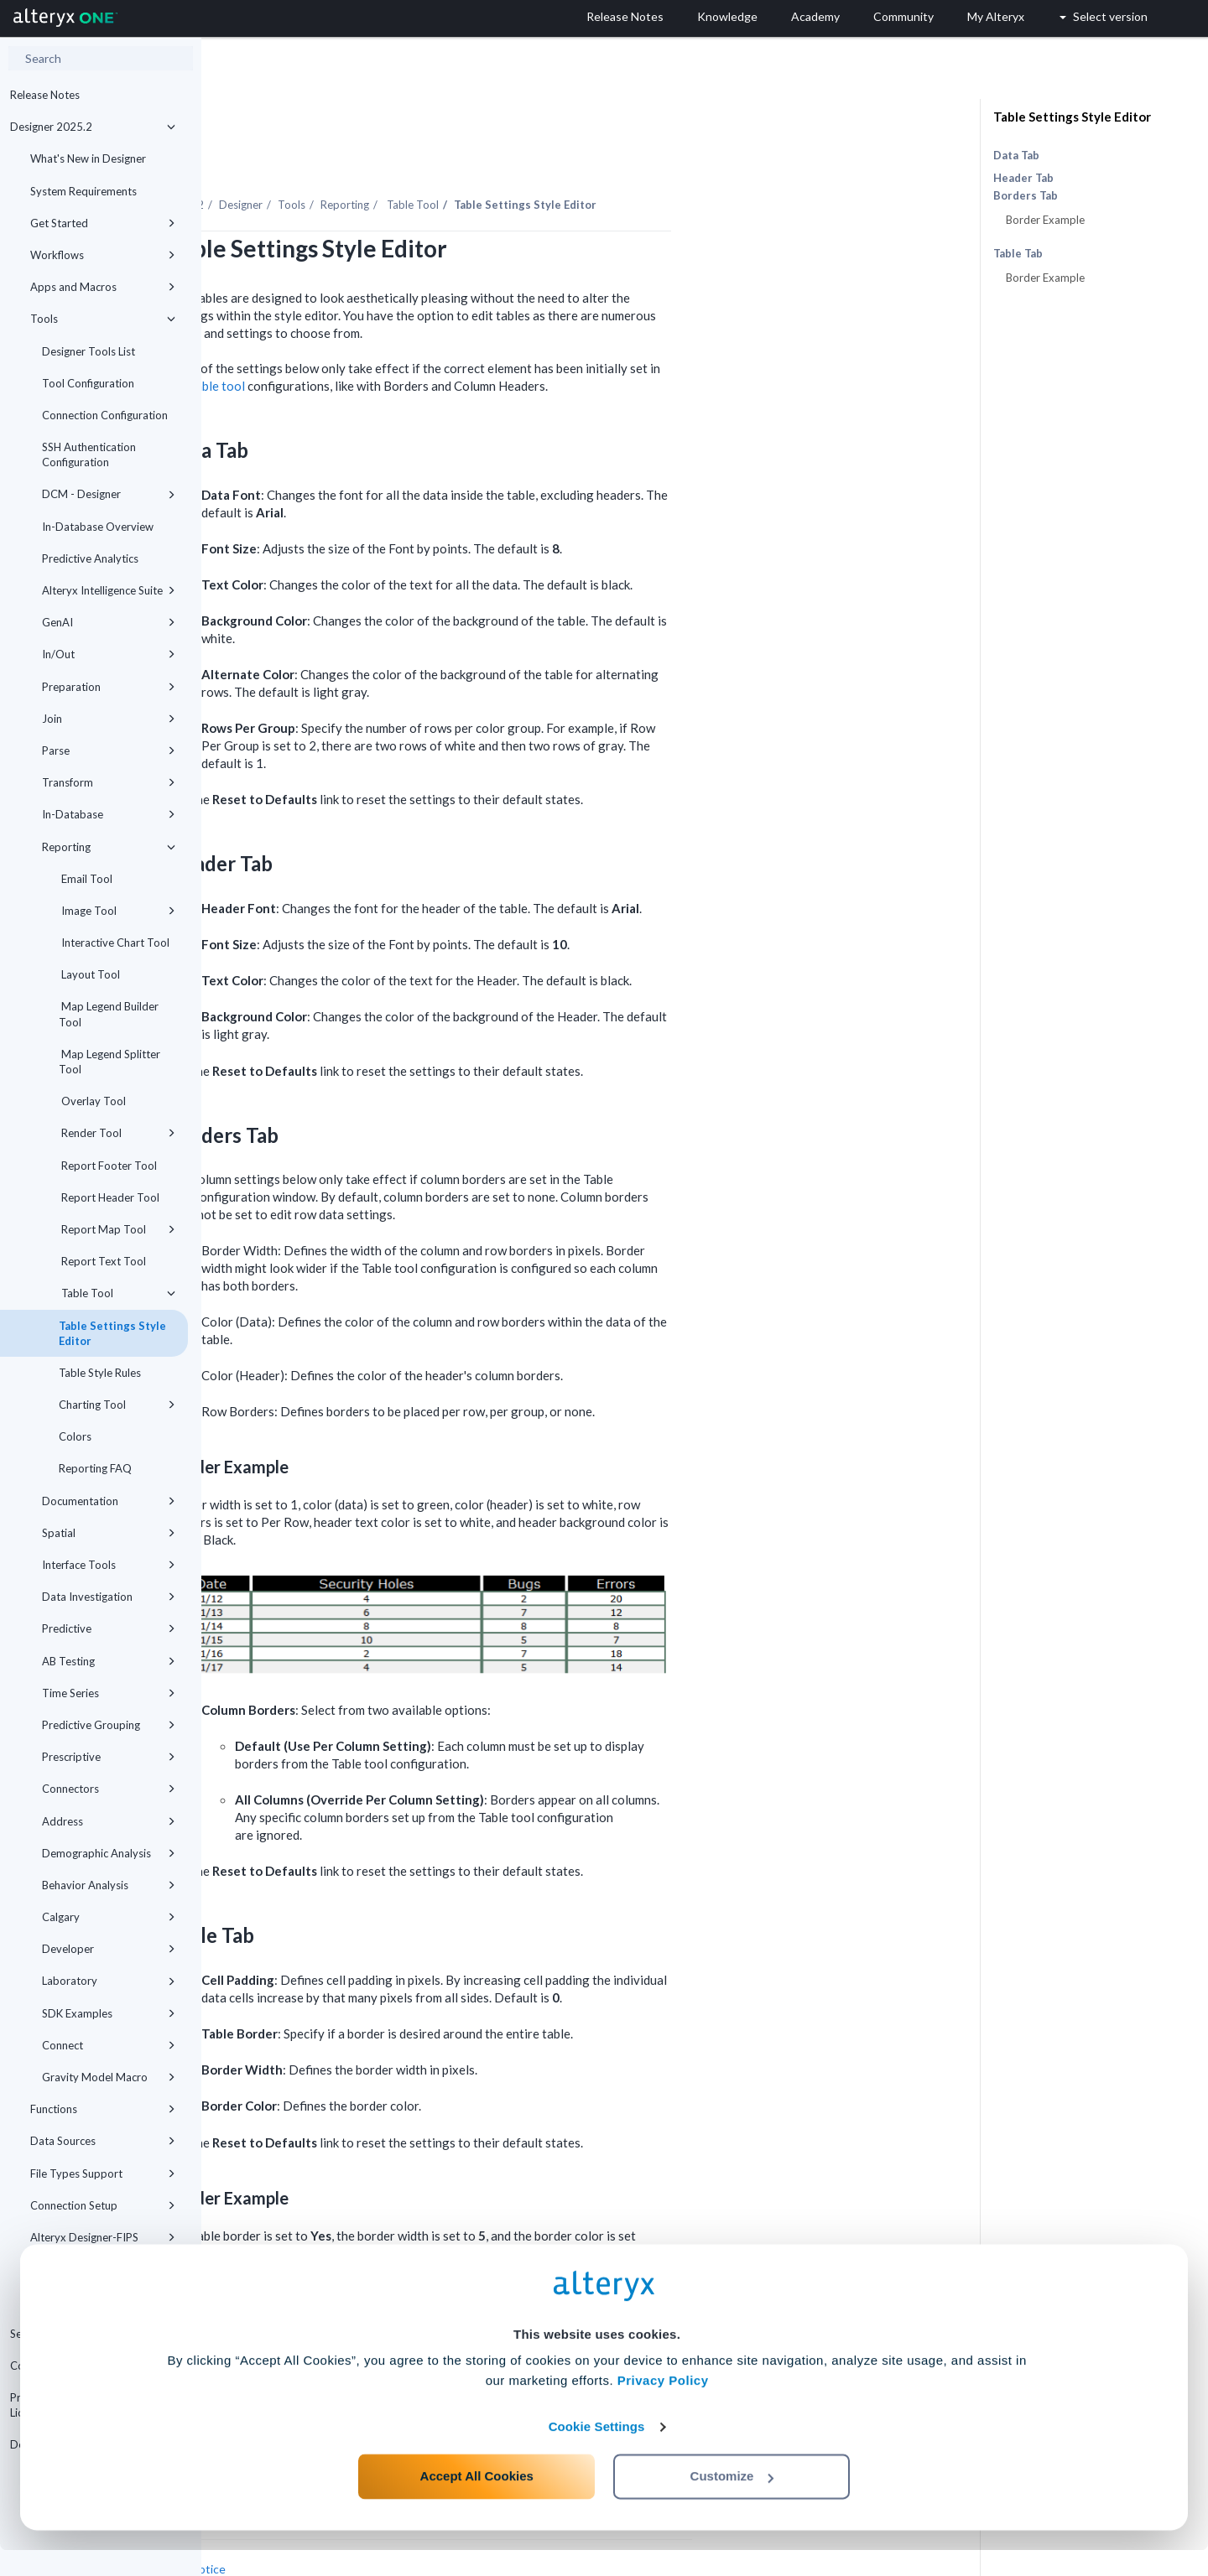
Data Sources (102, 2141)
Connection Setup (102, 2205)
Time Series (108, 1693)
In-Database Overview (98, 526)
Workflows (102, 255)
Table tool (418, 339)
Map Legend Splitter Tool (109, 1061)
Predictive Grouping (108, 1725)
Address (108, 1821)
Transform (108, 782)
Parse (108, 750)
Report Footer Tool (108, 1165)
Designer (442, 158)
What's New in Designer (88, 158)
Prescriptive (108, 1756)
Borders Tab (1025, 196)
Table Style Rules (100, 1372)
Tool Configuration (88, 383)
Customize (732, 2502)
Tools (102, 318)
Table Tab (1018, 253)
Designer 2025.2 (92, 126)
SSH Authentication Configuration (89, 454)
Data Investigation (108, 1596)
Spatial (108, 1533)
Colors (75, 1436)
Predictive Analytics (90, 558)
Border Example (1045, 219)
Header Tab (1023, 177)
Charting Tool (117, 1404)
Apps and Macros (102, 286)
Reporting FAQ (95, 1468)
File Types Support (102, 2173)
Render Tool (117, 1133)
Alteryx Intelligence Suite (108, 590)
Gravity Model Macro (108, 2077)
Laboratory (108, 1980)
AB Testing (108, 1661)
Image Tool (117, 910)
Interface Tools (108, 1564)
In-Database (108, 814)
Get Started (102, 223)
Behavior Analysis (108, 1885)
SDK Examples (108, 2013)
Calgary (108, 1917)
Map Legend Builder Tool (109, 1014)
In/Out (108, 654)
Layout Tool (89, 974)
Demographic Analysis (108, 1853)
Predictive (108, 1628)
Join (108, 718)
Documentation (108, 1501)
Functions (102, 2109)
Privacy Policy (663, 2406)
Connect (108, 2045)
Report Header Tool (109, 1197)
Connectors (108, 1788)
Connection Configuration (105, 415)
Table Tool (117, 1293)
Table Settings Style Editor (112, 1333)
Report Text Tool (102, 1261)
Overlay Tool (92, 1101)
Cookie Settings (597, 2452)
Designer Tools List (88, 351)
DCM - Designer (108, 494)
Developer (108, 1948)
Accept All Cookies (477, 2502)
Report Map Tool (117, 1229)
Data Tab (1016, 155)
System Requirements (83, 191)
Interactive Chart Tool (114, 942)
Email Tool (85, 879)
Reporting (108, 847)
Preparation (108, 686)
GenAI (108, 622)
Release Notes (45, 94)
